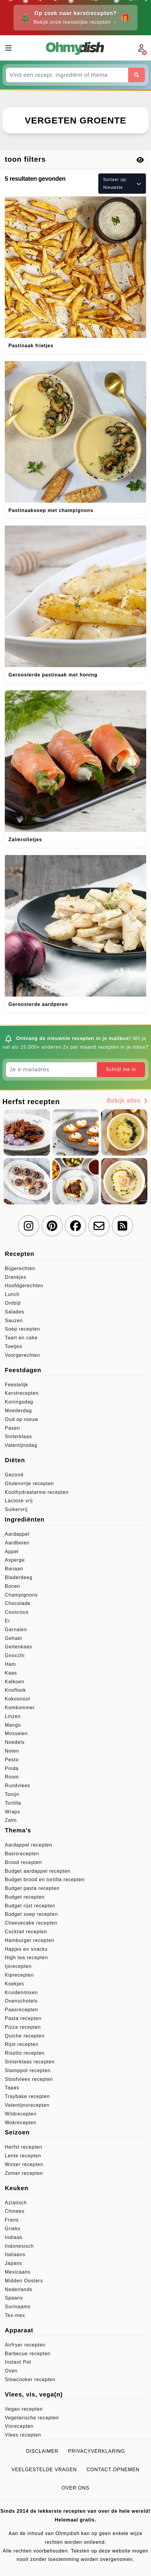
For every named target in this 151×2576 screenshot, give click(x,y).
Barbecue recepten (28, 2353)
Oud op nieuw (21, 1419)
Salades (14, 1311)
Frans (12, 2219)
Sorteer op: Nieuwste (122, 183)
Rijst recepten (22, 2044)
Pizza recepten (23, 2027)
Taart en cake (21, 1337)
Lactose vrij (19, 1500)
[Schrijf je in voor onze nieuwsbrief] (98, 1225)
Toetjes (13, 1346)
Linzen (13, 1716)
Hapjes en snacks (26, 1949)
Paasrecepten (21, 2009)
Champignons (21, 1594)
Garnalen (16, 1629)
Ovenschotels (21, 2000)
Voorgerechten (22, 1355)
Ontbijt (13, 1303)
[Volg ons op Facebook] (75, 1225)
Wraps (12, 1811)
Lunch (12, 1294)
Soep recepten (22, 1329)
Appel (12, 1551)
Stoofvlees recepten (29, 2079)
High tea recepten (26, 1957)
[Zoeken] (136, 75)
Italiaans (15, 2254)
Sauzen (14, 1320)
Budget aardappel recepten (37, 1871)
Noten (12, 1750)
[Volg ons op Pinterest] (52, 1225)
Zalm (11, 1820)
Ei (7, 1620)
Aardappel (17, 1534)
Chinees (15, 2211)
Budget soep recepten (31, 1914)
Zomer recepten (24, 2173)
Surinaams (17, 2306)
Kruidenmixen (21, 1992)
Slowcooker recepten (30, 2379)
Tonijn (12, 1794)
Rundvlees (17, 1785)
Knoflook (15, 1690)
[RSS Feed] (122, 1225)
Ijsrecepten (18, 1966)
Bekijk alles (128, 1100)
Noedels (15, 1742)
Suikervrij (16, 1509)
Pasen (12, 1428)
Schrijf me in (121, 1069)
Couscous (17, 1612)
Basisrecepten (22, 1853)
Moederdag (18, 1410)
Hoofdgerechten (24, 1285)
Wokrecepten (20, 2122)
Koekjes (14, 1983)
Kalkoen (14, 1681)
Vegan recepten (24, 2409)
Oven (11, 2370)
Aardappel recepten (28, 1844)
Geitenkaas (18, 1646)
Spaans (14, 2297)
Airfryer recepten (25, 2344)
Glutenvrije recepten (29, 1483)
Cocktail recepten (26, 1931)
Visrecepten (19, 2426)
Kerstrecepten (22, 1393)
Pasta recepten (23, 2018)
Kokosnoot (17, 1698)
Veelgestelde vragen (44, 2469)
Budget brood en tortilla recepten (45, 1879)
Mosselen (16, 1733)
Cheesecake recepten (31, 1922)
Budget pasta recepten (32, 1888)
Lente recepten (23, 2155)
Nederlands (18, 2289)
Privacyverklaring (96, 2451)
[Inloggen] (142, 48)
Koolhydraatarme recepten (37, 1492)
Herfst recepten (23, 2147)
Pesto (12, 1759)
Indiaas (14, 2237)
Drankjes (15, 1277)
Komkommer (20, 1707)
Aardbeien (17, 1542)
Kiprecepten (19, 1975)
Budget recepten (25, 1897)
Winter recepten (24, 2164)
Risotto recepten (25, 2053)
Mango (13, 1725)
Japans (13, 2263)
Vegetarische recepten (32, 2417)
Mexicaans (17, 2272)
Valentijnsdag (21, 1445)
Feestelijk (16, 1384)
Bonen (12, 1586)
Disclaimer (42, 2451)
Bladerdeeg (18, 1577)
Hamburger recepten (29, 1940)
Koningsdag (19, 1401)
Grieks (12, 2228)
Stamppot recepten (28, 2070)
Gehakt (13, 1638)
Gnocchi (15, 1655)
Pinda (12, 1768)
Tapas (12, 2087)
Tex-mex (15, 2315)
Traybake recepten (27, 2096)
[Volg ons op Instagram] (28, 1225)
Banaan (14, 1568)
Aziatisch (16, 2202)
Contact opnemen (113, 2469)
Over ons (75, 2487)
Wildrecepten (20, 2113)
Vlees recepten (23, 2434)
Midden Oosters (24, 2280)
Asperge (15, 1560)
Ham (10, 1664)
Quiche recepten (25, 2035)
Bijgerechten (20, 1268)
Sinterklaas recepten (30, 2061)
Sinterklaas (18, 1436)
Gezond (14, 1474)
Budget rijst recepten (30, 1905)
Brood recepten (23, 1862)
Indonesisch (19, 2246)
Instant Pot (18, 2362)
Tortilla (13, 1803)
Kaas (11, 1672)
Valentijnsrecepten (27, 2105)
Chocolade (18, 1603)
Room (12, 1776)
